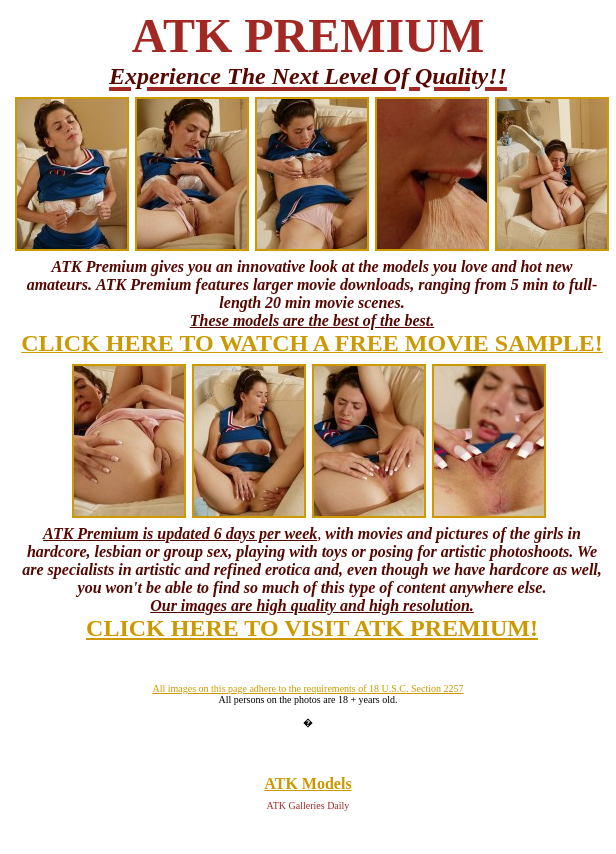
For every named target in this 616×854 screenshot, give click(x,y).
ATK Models (307, 783)
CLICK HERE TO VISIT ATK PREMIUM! (312, 628)
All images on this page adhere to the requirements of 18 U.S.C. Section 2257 (307, 688)
